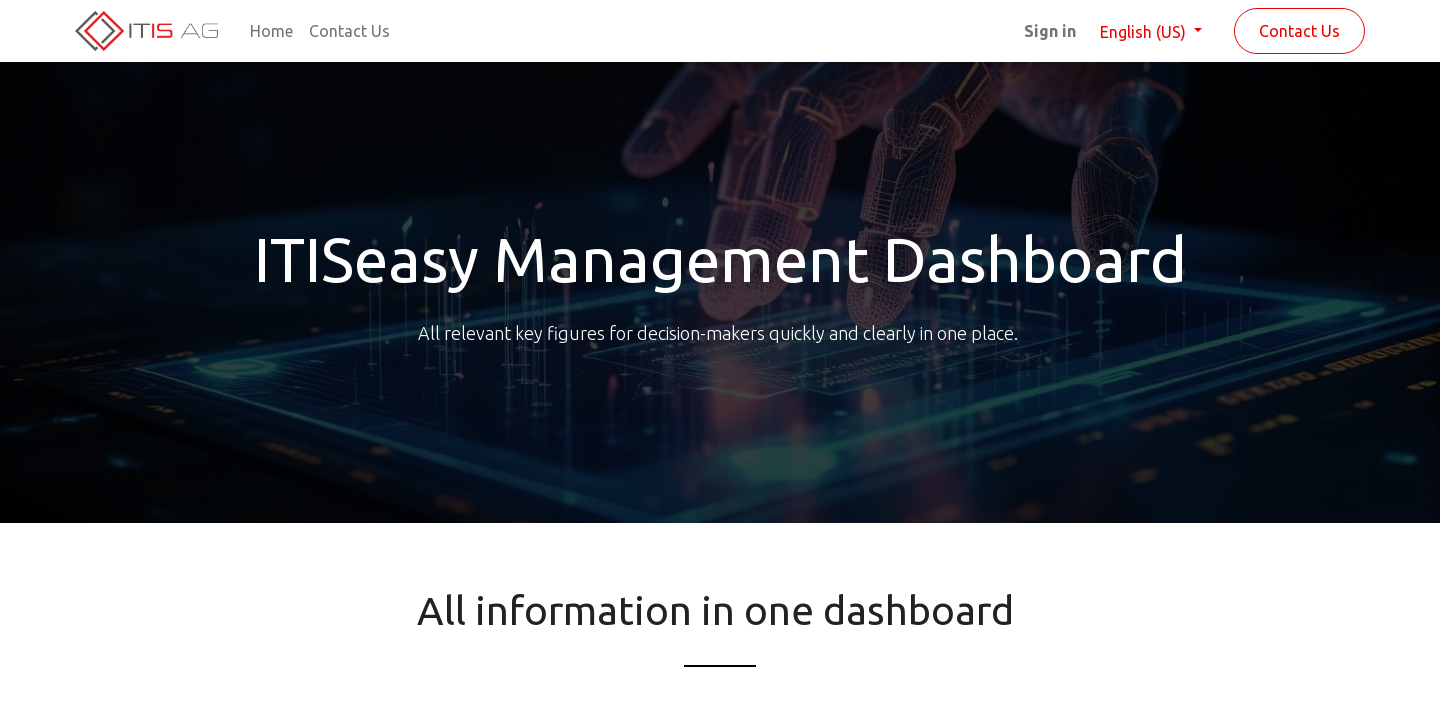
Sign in (1050, 31)
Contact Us (1299, 31)
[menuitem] (271, 31)
